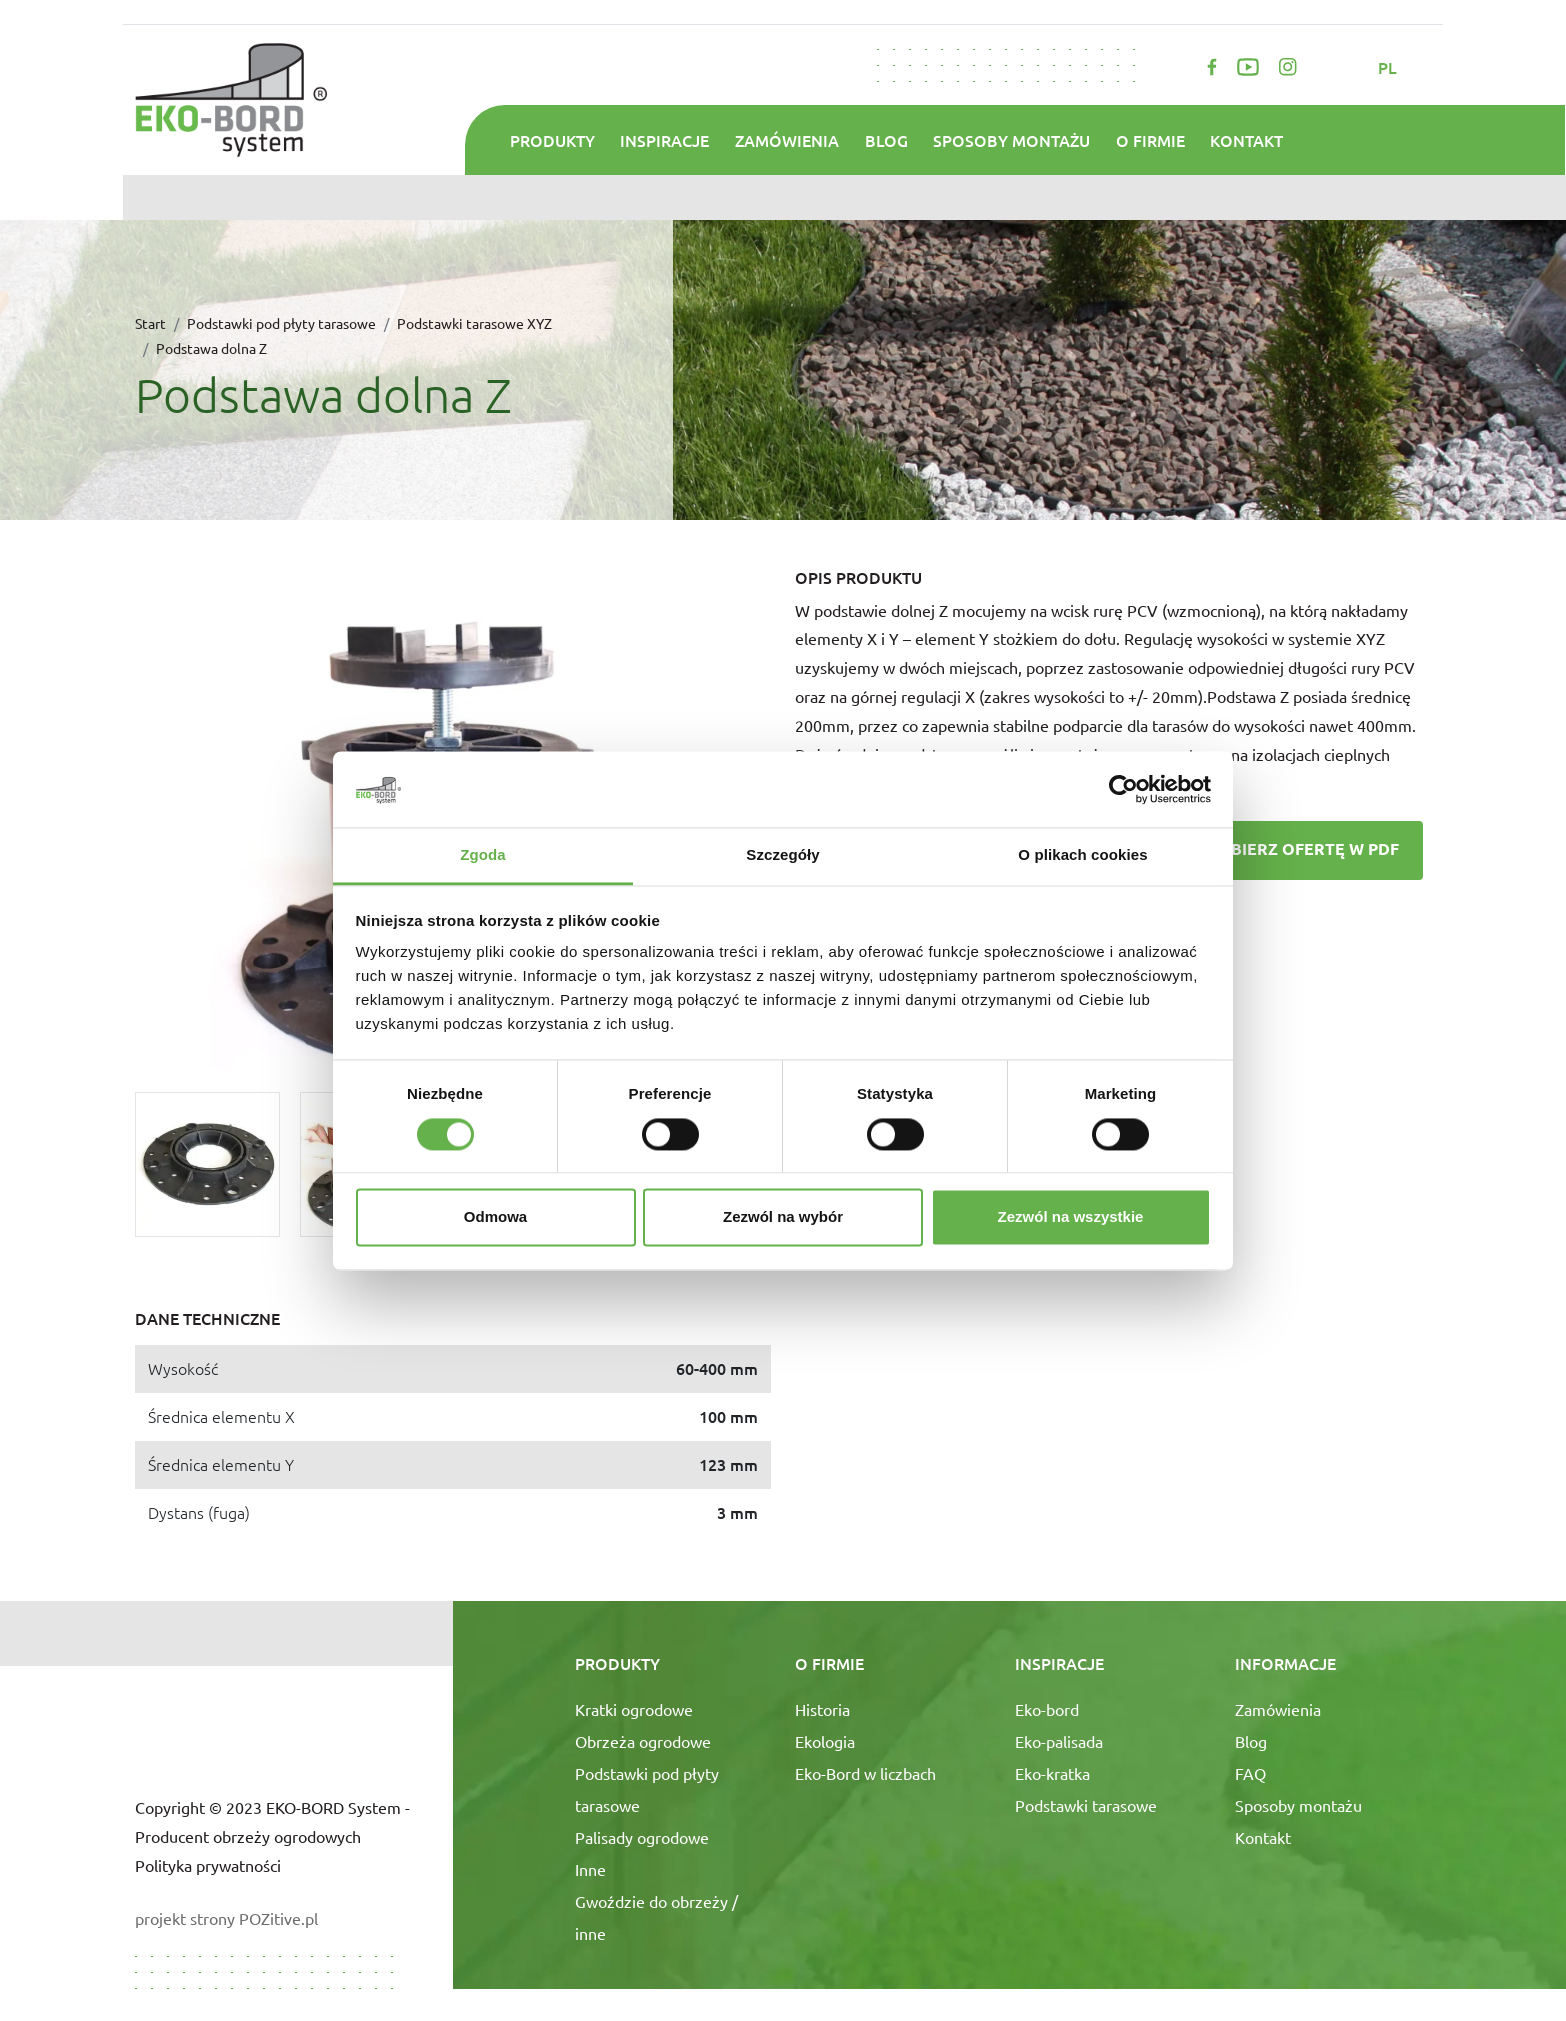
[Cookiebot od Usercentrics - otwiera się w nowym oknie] (1123, 789)
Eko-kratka (1052, 1773)
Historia (822, 1709)
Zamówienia (787, 140)
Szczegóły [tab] (782, 855)
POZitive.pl (278, 1918)
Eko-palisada (1059, 1741)
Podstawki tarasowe (1086, 1805)
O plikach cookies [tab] (1082, 855)
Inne (590, 1869)
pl (1389, 67)
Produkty (552, 140)
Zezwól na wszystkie (1071, 1217)
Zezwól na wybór (783, 1217)
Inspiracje (664, 140)
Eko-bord (1047, 1709)
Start (150, 323)
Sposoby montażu (1011, 140)
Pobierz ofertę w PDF (1280, 851)
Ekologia (825, 1741)
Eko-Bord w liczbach (865, 1773)
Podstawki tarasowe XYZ (474, 323)
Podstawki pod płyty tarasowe (281, 323)
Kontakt (1246, 140)
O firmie (1150, 140)
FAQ (1250, 1773)
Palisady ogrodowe (642, 1837)
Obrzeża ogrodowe (643, 1741)
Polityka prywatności (208, 1865)
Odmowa (495, 1217)
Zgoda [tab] (483, 855)
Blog (886, 140)
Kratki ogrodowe (634, 1709)
